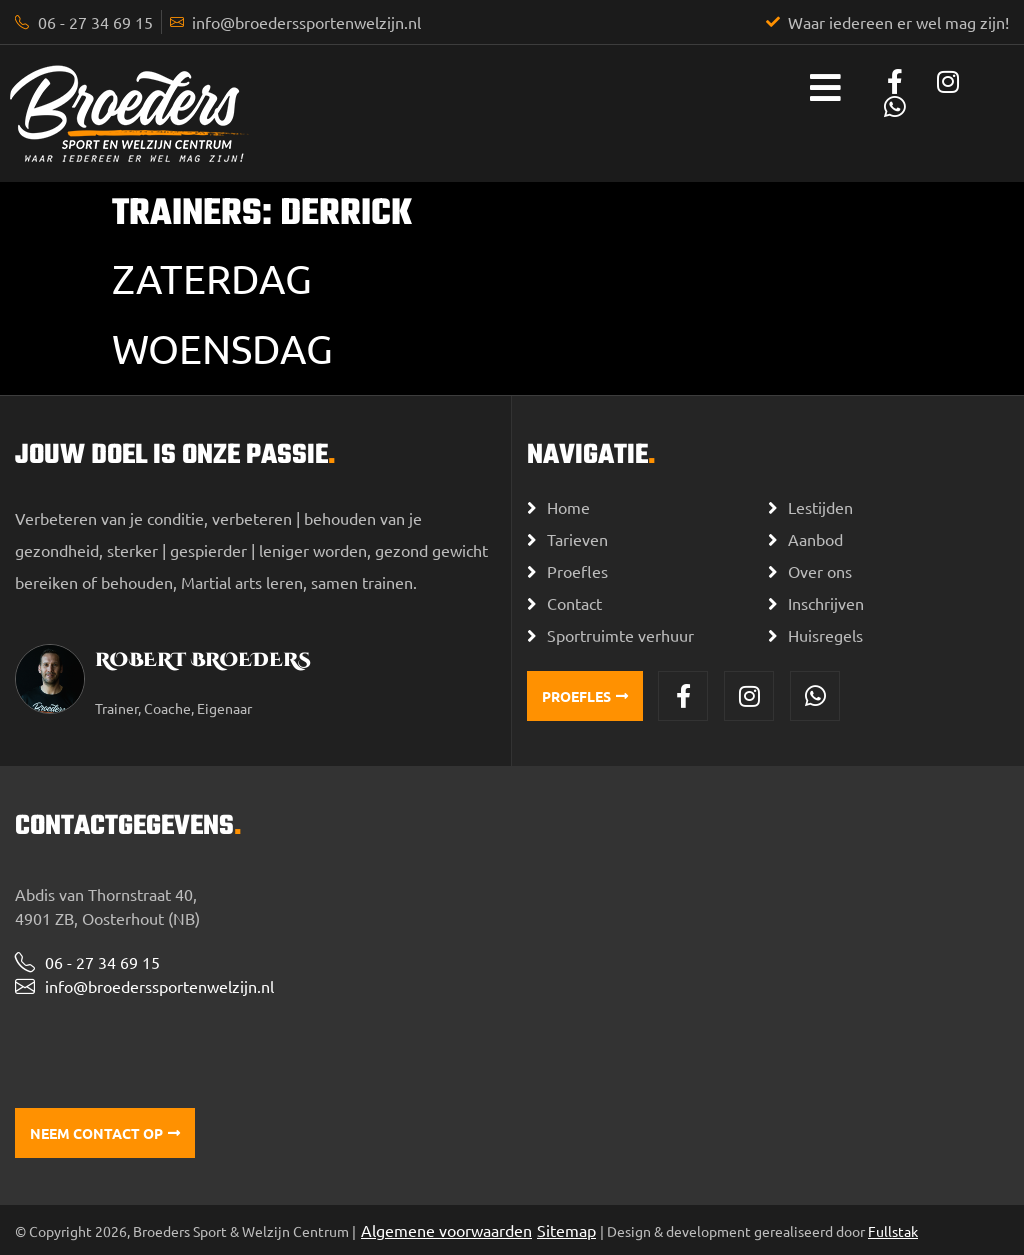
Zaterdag (212, 278)
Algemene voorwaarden (446, 1230)
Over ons (820, 571)
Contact (574, 603)
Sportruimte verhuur (620, 635)
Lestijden (820, 507)
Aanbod (815, 539)
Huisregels (825, 635)
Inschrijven (826, 603)
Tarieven (577, 539)
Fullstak (893, 1231)
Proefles (577, 571)
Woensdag (222, 348)
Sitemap (566, 1230)
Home (568, 507)
